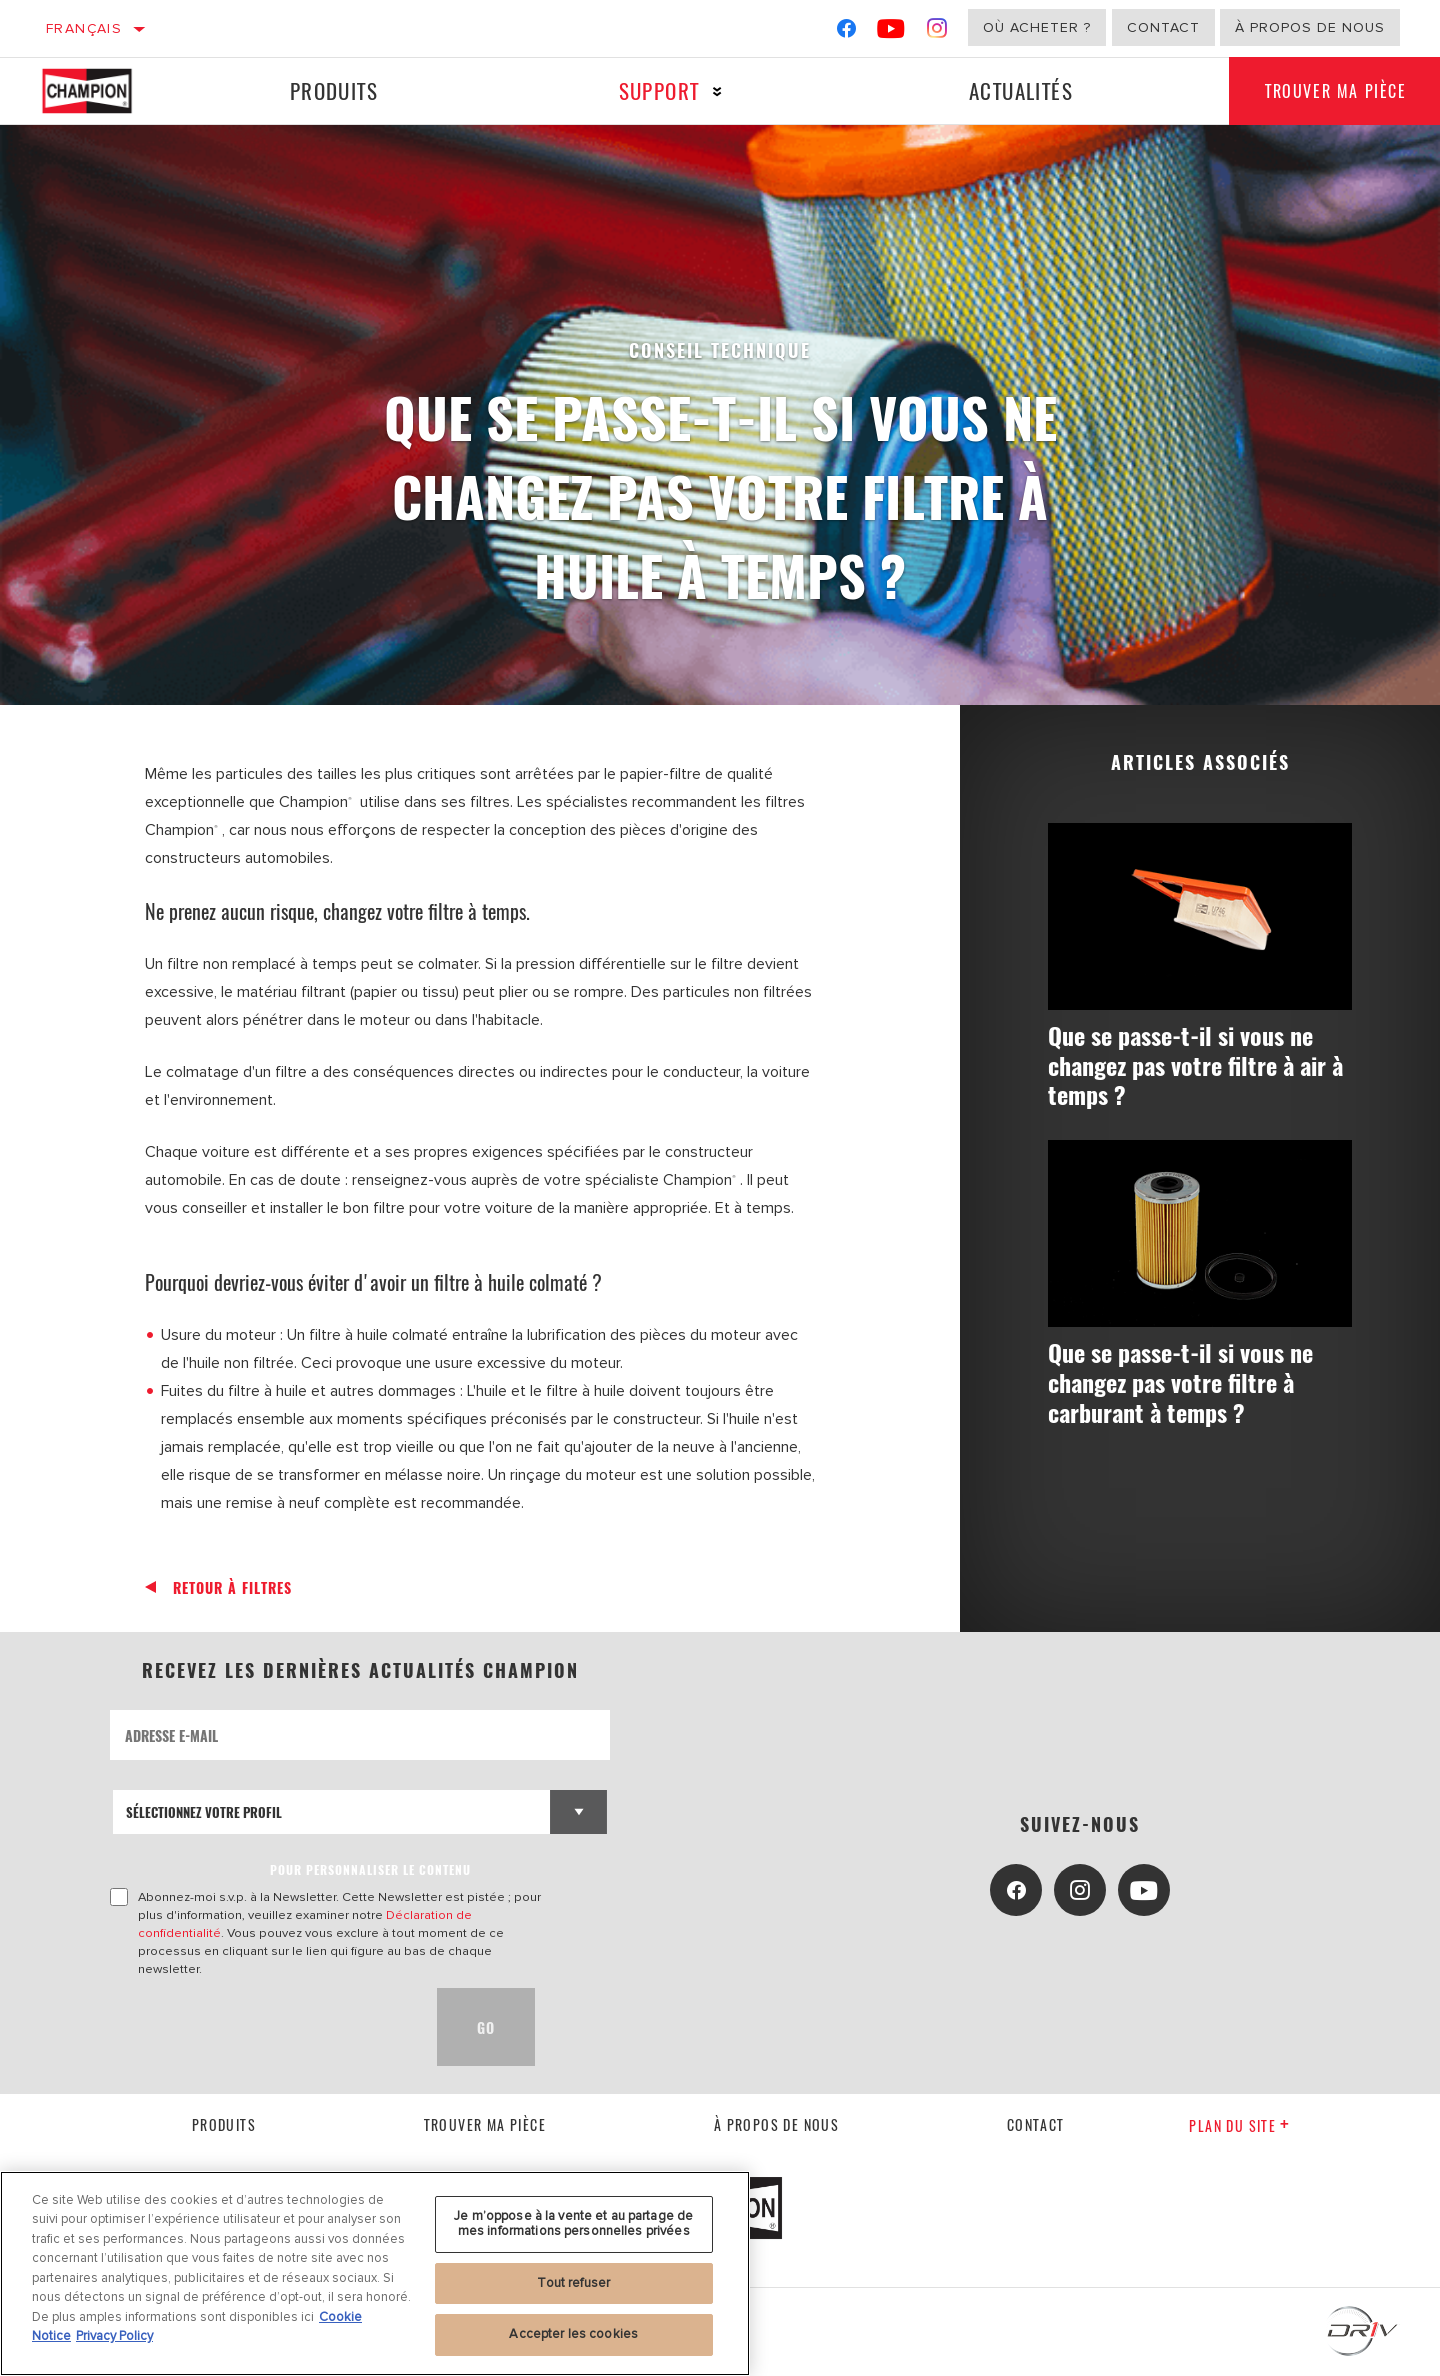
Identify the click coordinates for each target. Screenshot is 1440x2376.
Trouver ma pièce (485, 2124)
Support (654, 90)
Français (84, 28)
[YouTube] (891, 32)
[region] (375, 2273)
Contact (1163, 27)
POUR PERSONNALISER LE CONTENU (370, 1869)
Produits (332, 90)
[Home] (104, 91)
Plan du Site (1239, 2125)
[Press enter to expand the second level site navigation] (713, 91)
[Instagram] (937, 32)
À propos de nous (1310, 27)
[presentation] (262, 2027)
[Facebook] (846, 32)
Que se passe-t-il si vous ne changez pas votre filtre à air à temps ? (1195, 1065)
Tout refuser (573, 2283)
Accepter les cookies (573, 2334)
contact (1036, 2124)
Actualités (1014, 90)
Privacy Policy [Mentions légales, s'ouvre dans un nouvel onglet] (114, 2336)
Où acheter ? (1037, 27)
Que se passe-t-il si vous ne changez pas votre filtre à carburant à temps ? (1190, 1384)
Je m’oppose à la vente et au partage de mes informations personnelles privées (573, 2224)
